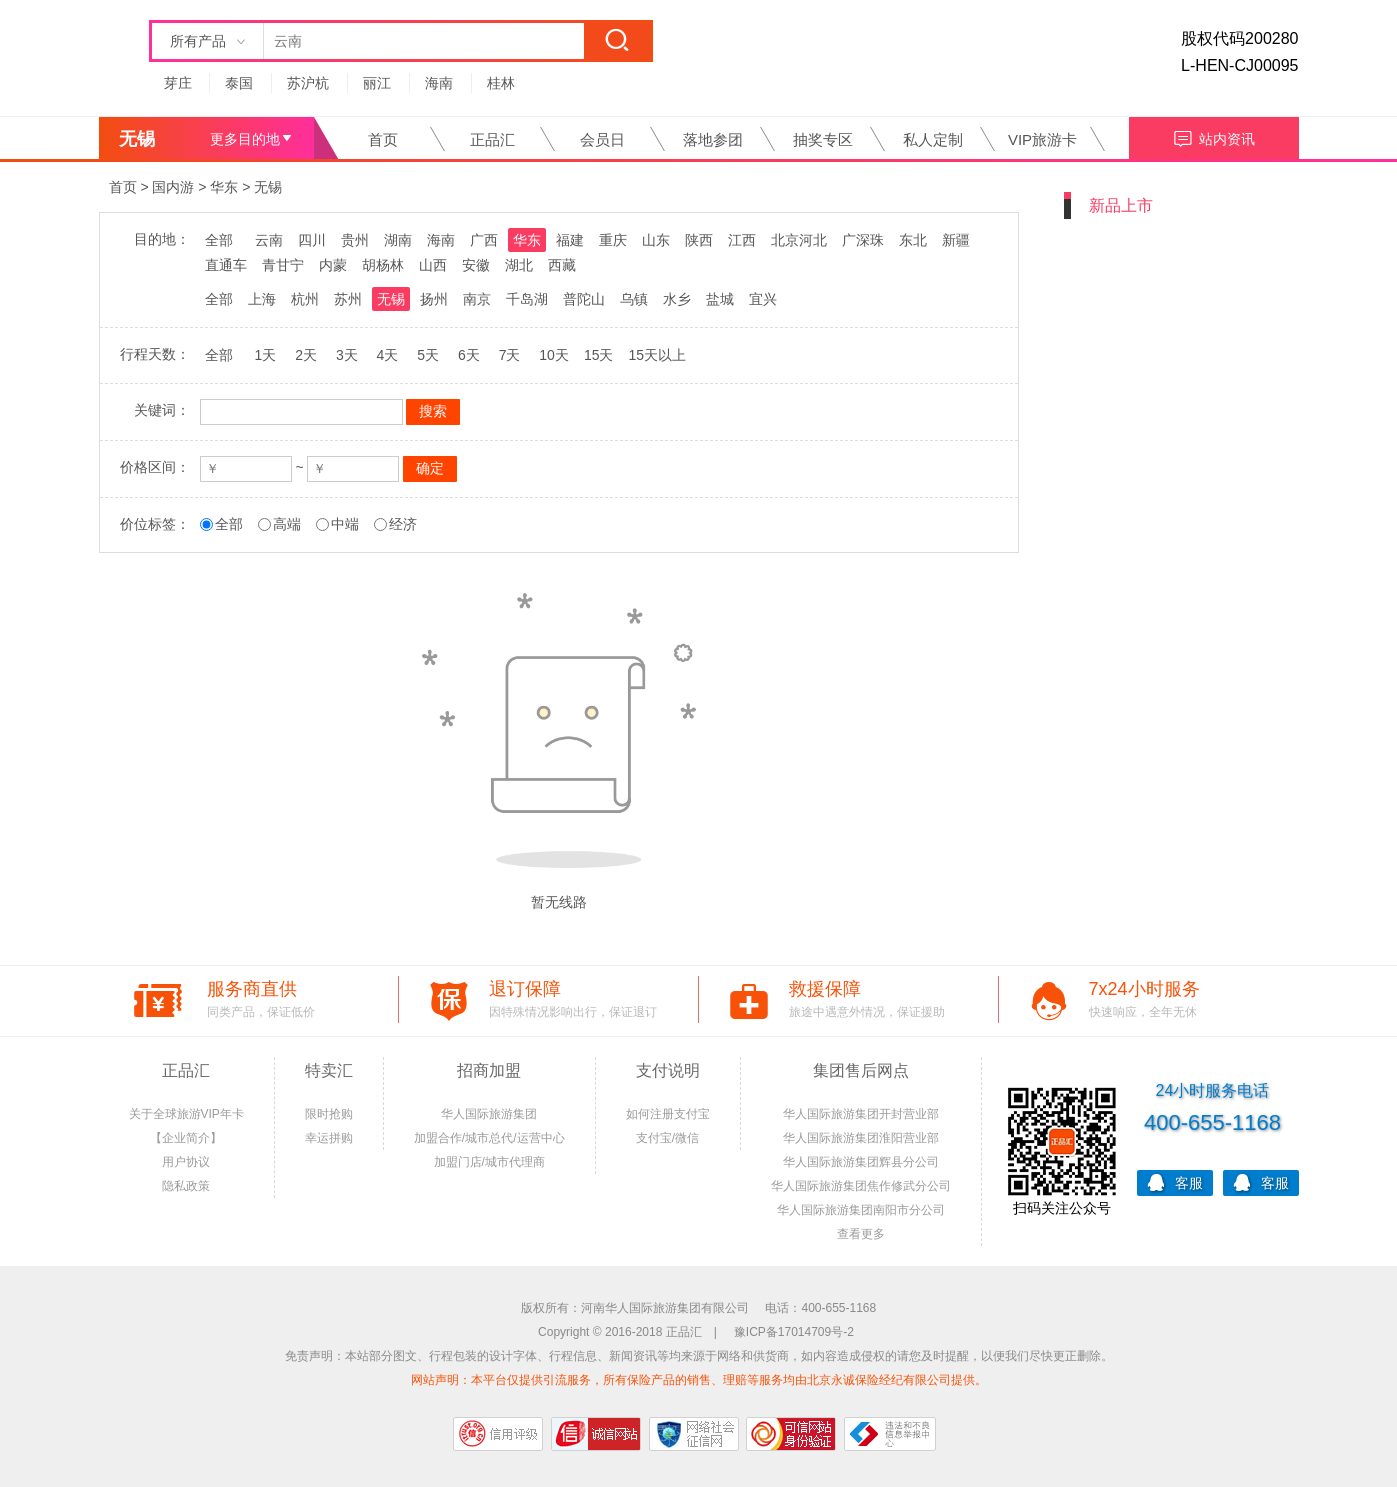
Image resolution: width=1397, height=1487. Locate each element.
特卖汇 (329, 1070)
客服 (1175, 1181)
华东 (224, 187)
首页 (383, 139)
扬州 (434, 299)
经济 (403, 524)
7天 (510, 355)
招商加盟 (489, 1070)
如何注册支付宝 (668, 1114)
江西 (742, 240)
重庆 (613, 240)
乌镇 (634, 299)
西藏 (562, 265)
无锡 (268, 187)
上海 (262, 299)
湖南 (398, 240)
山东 (656, 240)
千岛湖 (527, 299)
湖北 (519, 265)
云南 (269, 240)
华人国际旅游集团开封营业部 (861, 1114)
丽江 (377, 83)
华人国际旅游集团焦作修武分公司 (861, 1186)
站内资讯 (1213, 136)
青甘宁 (283, 265)
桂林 (501, 83)
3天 (347, 355)
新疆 (956, 240)
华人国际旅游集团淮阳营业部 (861, 1138)
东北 (913, 240)
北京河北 (799, 240)
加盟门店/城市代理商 (489, 1162)
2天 (306, 355)
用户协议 (186, 1162)
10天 (554, 355)
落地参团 (713, 139)
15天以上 (657, 355)
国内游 (173, 187)
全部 (219, 240)
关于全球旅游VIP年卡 (186, 1114)
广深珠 (863, 240)
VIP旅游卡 (1042, 139)
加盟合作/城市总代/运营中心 (489, 1138)
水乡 (677, 299)
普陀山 (584, 299)
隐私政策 (186, 1186)
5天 (428, 355)
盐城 (720, 299)
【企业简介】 (186, 1138)
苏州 (348, 299)
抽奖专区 (823, 139)
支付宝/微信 (667, 1138)
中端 (345, 524)
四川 (312, 240)
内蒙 (333, 265)
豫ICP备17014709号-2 (794, 1332)
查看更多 (861, 1234)
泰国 (239, 83)
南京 (477, 299)
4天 (388, 355)
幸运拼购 (329, 1138)
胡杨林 (383, 265)
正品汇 (492, 139)
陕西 (699, 240)
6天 (469, 355)
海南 (439, 83)
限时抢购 (329, 1114)
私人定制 (933, 139)
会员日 (602, 139)
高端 (287, 524)
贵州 (355, 240)
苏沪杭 (308, 83)
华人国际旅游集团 (489, 1114)
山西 (433, 265)
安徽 (476, 265)
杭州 (305, 299)
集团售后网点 (861, 1070)
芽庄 (178, 83)
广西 (484, 240)
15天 (599, 355)
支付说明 (668, 1070)
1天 (266, 355)
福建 (570, 240)
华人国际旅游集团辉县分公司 (861, 1162)
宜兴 (763, 299)
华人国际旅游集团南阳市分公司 (861, 1210)
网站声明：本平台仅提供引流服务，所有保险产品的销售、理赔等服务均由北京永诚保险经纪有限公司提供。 (699, 1380)
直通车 (226, 265)
